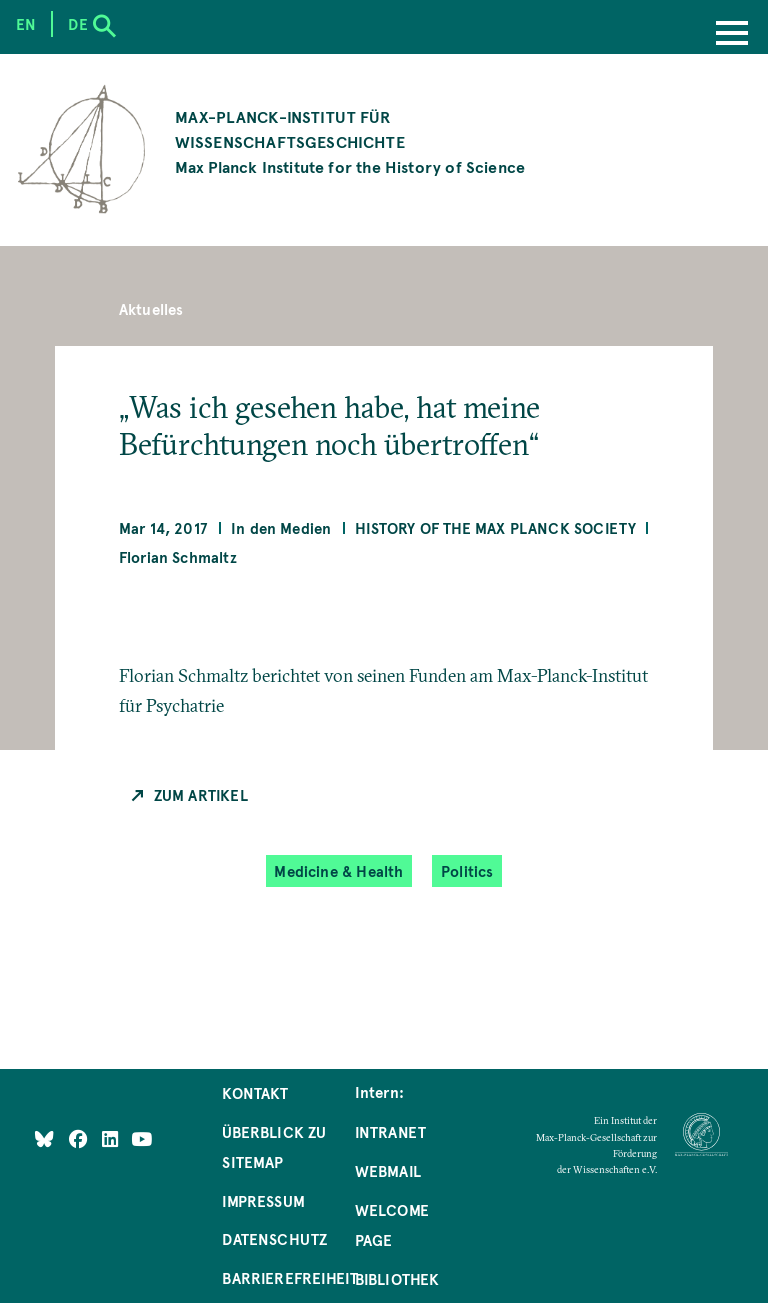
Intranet (390, 1132)
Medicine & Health (338, 871)
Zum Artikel (201, 795)
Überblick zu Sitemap (274, 1147)
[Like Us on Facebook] (80, 1138)
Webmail (388, 1171)
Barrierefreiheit (290, 1278)
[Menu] (732, 35)
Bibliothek (397, 1279)
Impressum (263, 1201)
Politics (467, 871)
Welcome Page (392, 1225)
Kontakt (255, 1093)
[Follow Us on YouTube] (141, 1138)
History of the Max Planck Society (495, 528)
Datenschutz (274, 1239)
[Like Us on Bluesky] (44, 1138)
